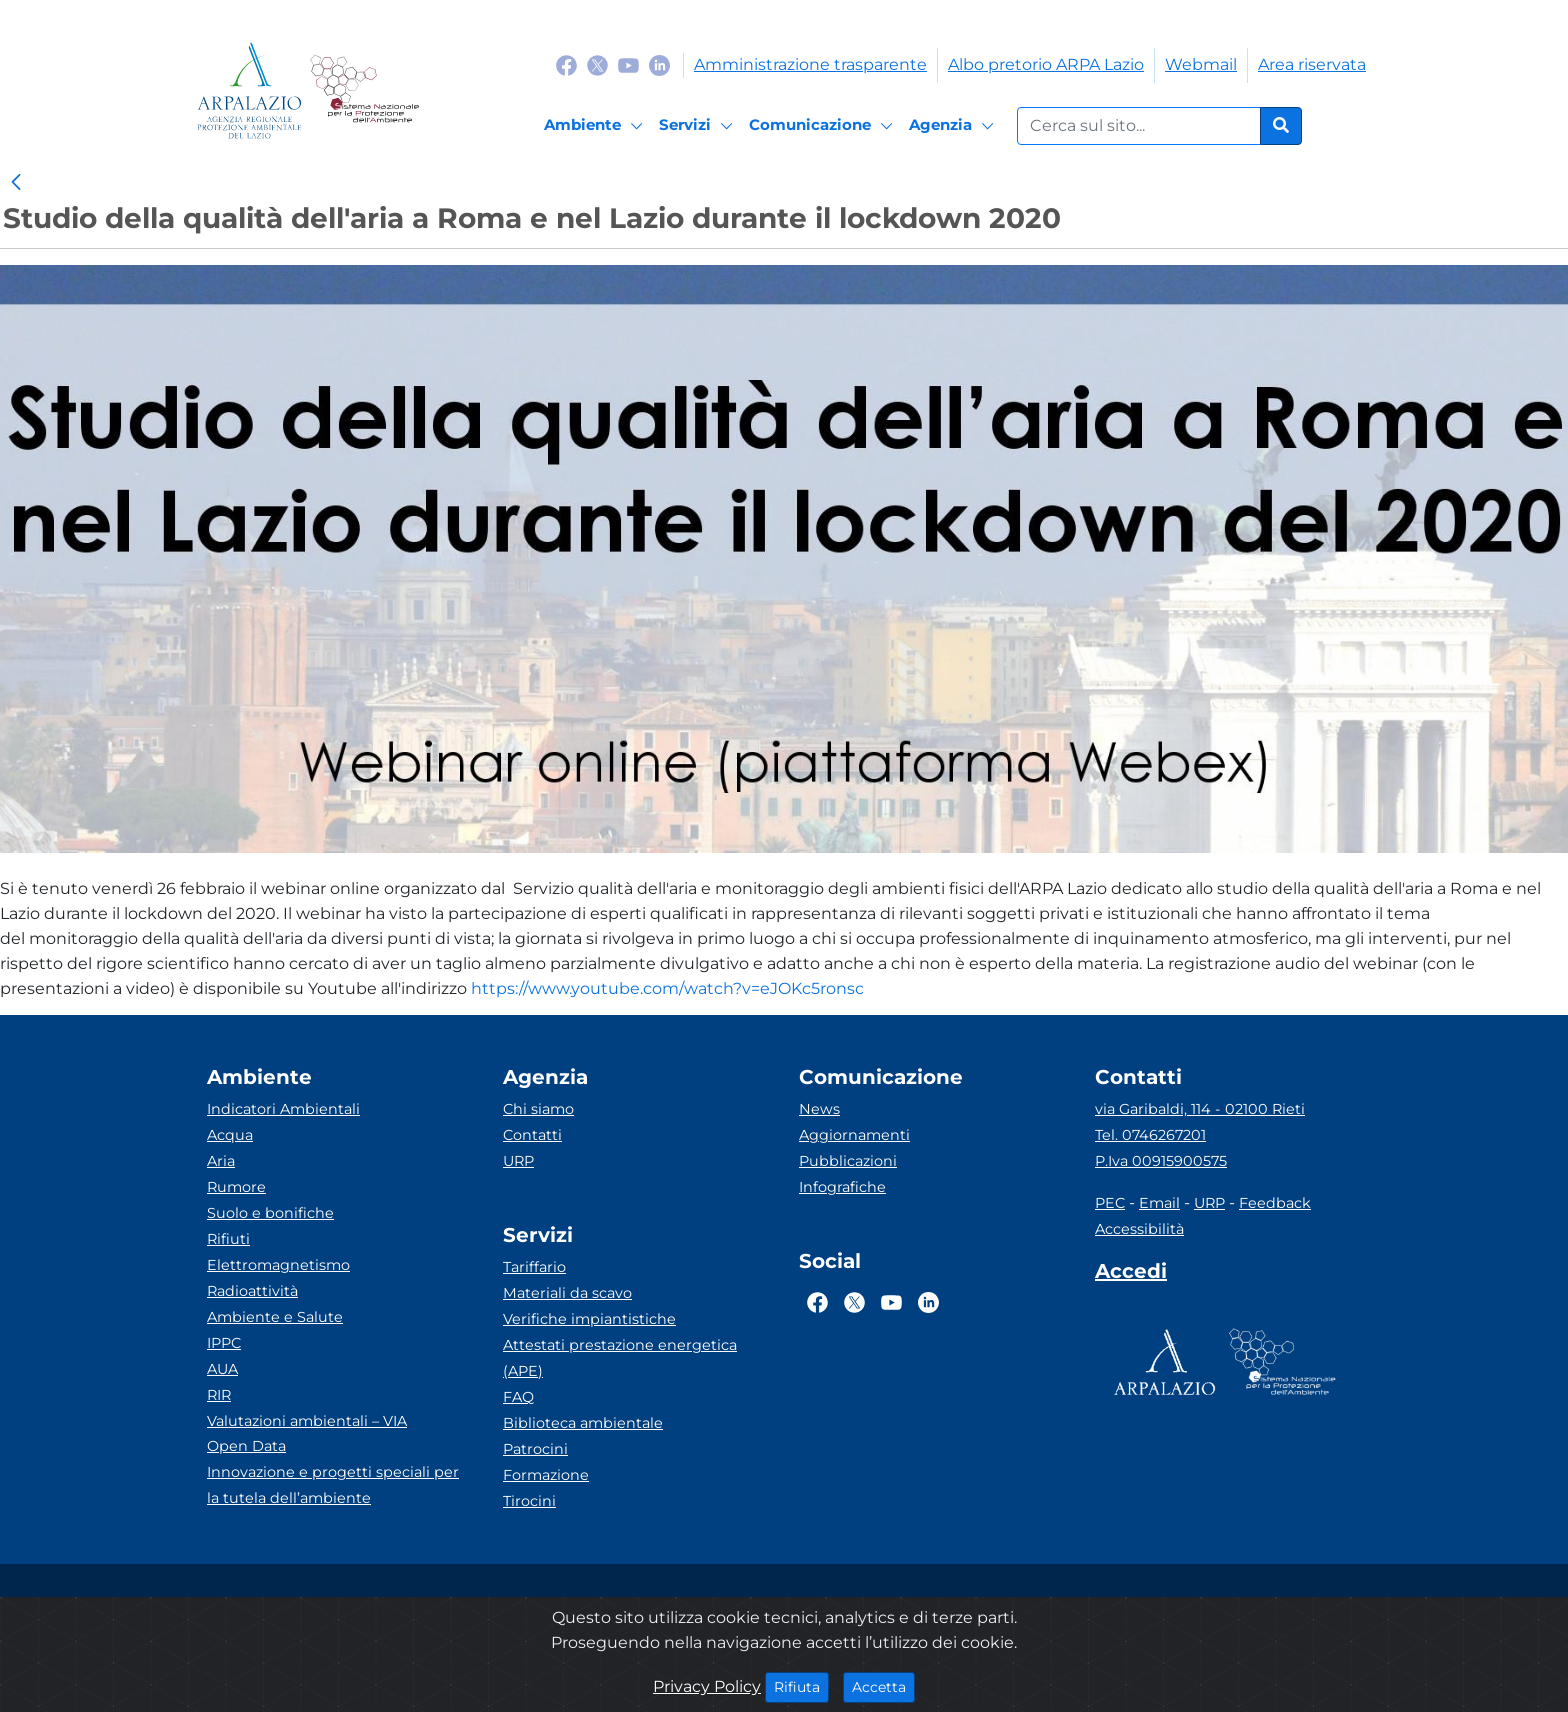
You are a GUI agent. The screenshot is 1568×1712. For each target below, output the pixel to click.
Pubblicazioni (848, 1161)
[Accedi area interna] (1131, 1275)
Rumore (236, 1187)
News (819, 1109)
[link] (16, 183)
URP (518, 1161)
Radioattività (252, 1291)
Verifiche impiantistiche (589, 1319)
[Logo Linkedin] (659, 64)
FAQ (518, 1397)
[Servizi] (699, 126)
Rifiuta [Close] (801, 1686)
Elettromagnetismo (278, 1265)
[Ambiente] (596, 126)
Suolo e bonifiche (270, 1213)
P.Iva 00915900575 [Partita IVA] (1161, 1161)
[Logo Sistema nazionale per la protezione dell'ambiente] (364, 90)
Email (1159, 1203)
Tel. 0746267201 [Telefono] (1150, 1135)
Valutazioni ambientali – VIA (307, 1421)
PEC (1110, 1203)
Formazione (546, 1475)
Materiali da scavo (567, 1293)
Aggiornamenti (854, 1135)
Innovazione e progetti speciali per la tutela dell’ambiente (333, 1485)
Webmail (1201, 64)
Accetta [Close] (883, 1686)
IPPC (224, 1343)
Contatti (532, 1135)
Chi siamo (538, 1109)
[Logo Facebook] (566, 64)
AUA (222, 1369)
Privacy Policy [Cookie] (707, 1686)
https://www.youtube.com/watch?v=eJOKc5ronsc (667, 988)
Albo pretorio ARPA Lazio (1046, 64)
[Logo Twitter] (597, 64)
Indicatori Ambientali (283, 1109)
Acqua (230, 1135)
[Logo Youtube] (628, 64)
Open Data (246, 1446)
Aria (221, 1161)
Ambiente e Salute (275, 1317)
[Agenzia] (954, 126)
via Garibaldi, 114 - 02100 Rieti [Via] (1200, 1109)
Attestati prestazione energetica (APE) (620, 1358)
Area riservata (1312, 64)
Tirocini (529, 1501)
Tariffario (534, 1267)
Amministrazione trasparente (810, 64)
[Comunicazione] (824, 126)
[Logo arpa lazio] (249, 90)
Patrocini (535, 1449)
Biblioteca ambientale (583, 1423)
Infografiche (842, 1187)
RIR (219, 1395)
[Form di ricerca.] (1139, 126)
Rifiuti (228, 1239)
